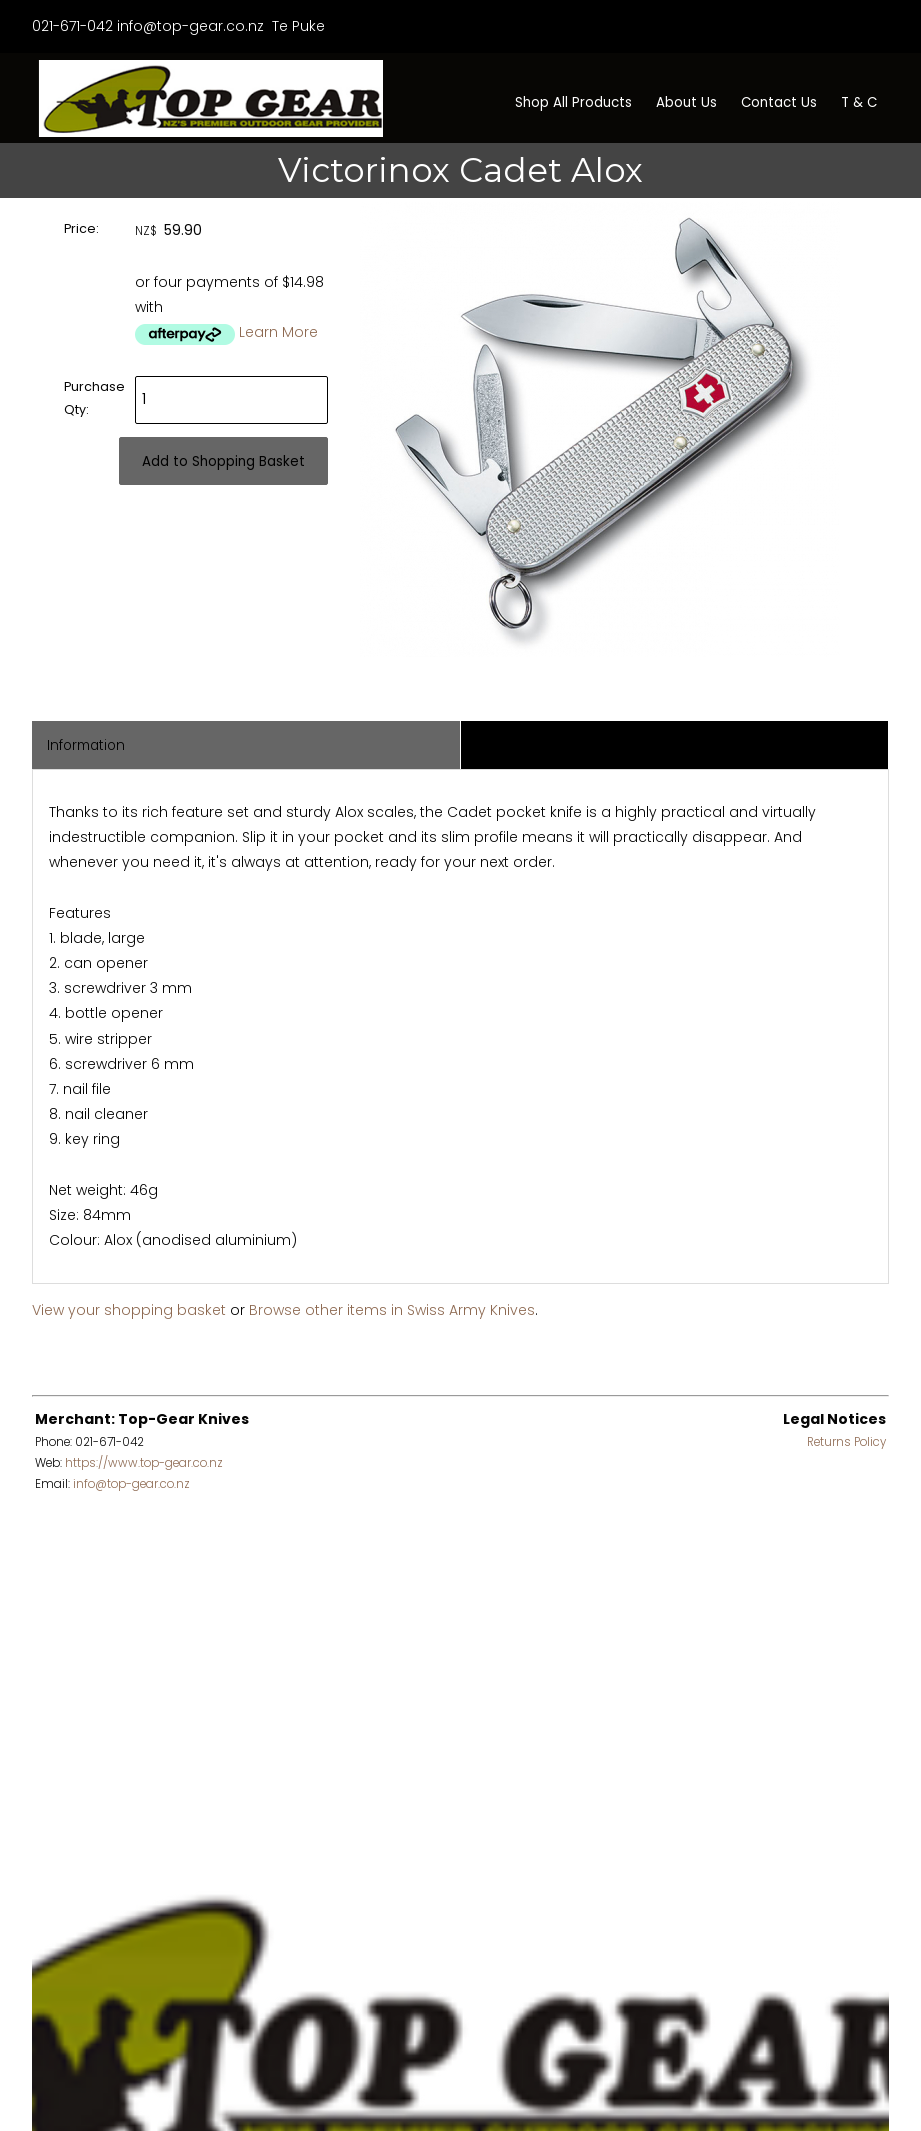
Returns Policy (846, 1442)
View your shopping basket (129, 1310)
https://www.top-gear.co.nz (144, 1463)
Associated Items (533, 745)
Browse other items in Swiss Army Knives (392, 1310)
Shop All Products (573, 102)
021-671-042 (72, 26)
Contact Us (779, 102)
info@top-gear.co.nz (190, 26)
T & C (859, 102)
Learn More (278, 332)
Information (86, 745)
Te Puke (296, 26)
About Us (686, 102)
